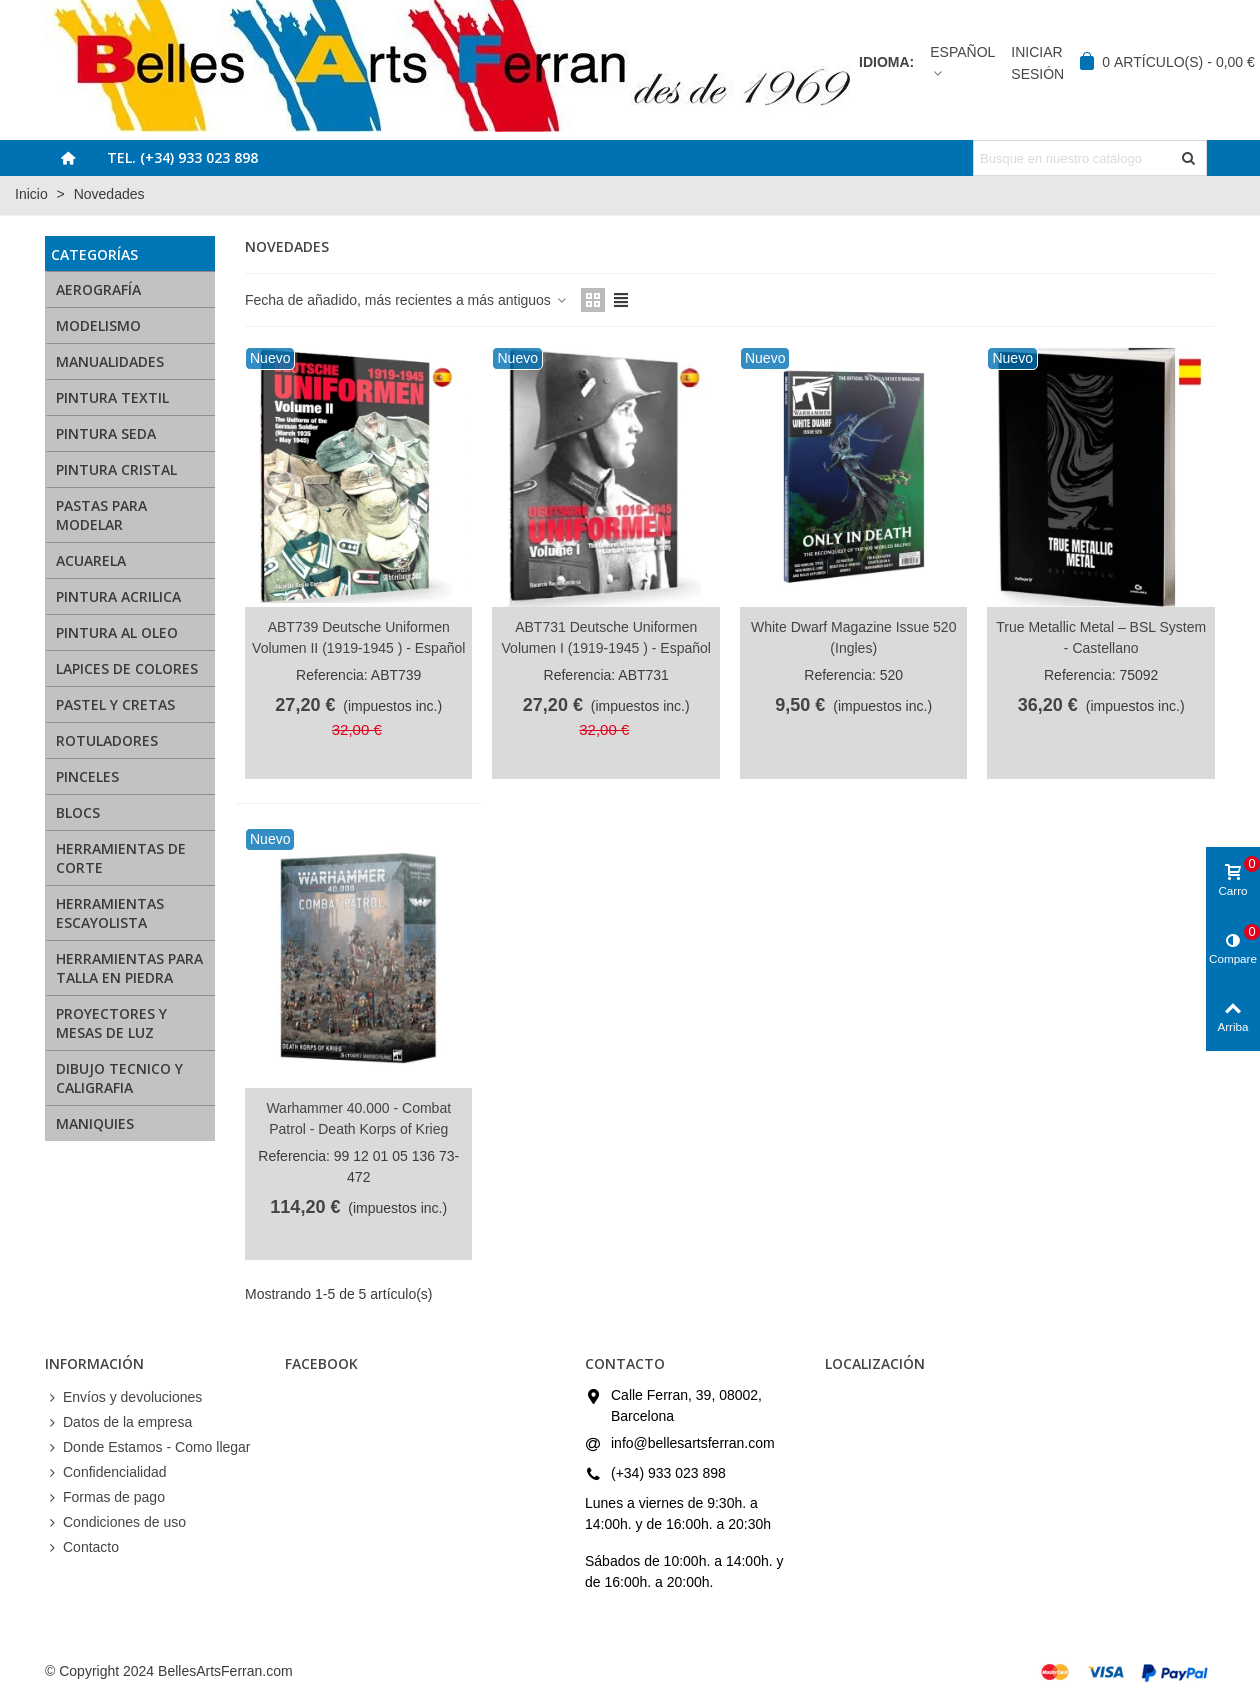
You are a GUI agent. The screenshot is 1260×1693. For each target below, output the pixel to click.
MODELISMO (98, 325)
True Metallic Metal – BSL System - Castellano (1101, 637)
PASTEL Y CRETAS (115, 704)
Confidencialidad (106, 1472)
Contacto (82, 1547)
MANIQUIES (95, 1123)
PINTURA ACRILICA (118, 596)
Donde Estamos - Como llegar (148, 1447)
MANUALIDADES (110, 361)
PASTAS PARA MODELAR (101, 515)
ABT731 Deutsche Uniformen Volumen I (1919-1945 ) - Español (606, 637)
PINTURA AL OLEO (117, 632)
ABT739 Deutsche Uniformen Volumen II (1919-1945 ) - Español (358, 637)
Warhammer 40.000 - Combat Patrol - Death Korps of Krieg (358, 1118)
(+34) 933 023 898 (668, 1473)
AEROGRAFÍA (98, 289)
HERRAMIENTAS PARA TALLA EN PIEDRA (129, 968)
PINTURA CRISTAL (116, 469)
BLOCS (78, 812)
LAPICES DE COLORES (127, 668)
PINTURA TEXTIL (112, 397)
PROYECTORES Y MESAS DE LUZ (111, 1023)
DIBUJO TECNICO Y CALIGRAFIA (119, 1078)
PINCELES (87, 776)
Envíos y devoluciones (123, 1397)
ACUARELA (91, 560)
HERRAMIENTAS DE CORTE (121, 858)
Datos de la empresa (118, 1422)
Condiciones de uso (115, 1522)
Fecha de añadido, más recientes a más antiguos (407, 300)
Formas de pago (105, 1497)
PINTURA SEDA (106, 433)
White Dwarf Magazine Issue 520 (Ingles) (853, 637)
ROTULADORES (107, 740)
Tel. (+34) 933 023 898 (182, 157)
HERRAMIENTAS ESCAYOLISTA (110, 913)
